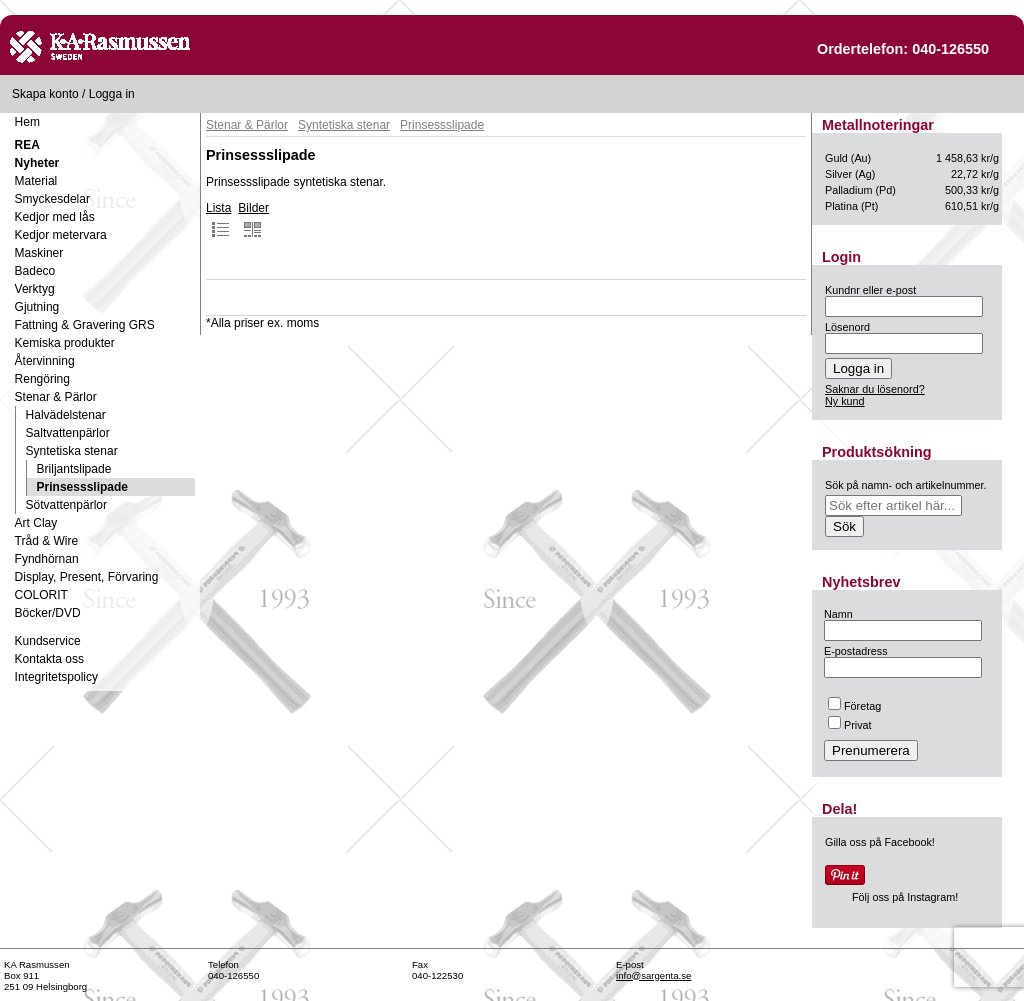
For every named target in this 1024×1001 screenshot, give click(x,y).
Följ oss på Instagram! (905, 897)
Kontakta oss (49, 659)
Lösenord (847, 327)
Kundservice (48, 641)
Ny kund (845, 401)
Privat (850, 725)
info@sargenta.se (653, 975)
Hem (27, 122)
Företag (854, 706)
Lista (218, 220)
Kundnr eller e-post (870, 290)
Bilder (253, 220)
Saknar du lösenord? (875, 389)
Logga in (112, 94)
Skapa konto (45, 94)
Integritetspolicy (56, 677)
